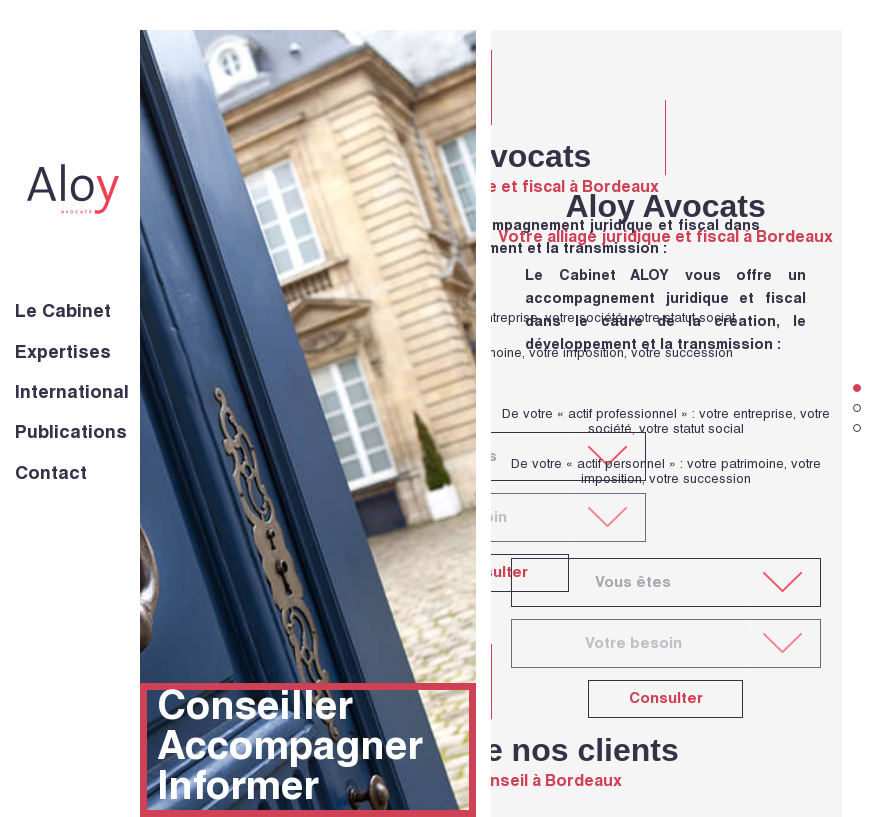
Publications (71, 434)
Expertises (63, 354)
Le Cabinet (63, 313)
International (72, 394)
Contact (51, 475)
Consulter (666, 699)
